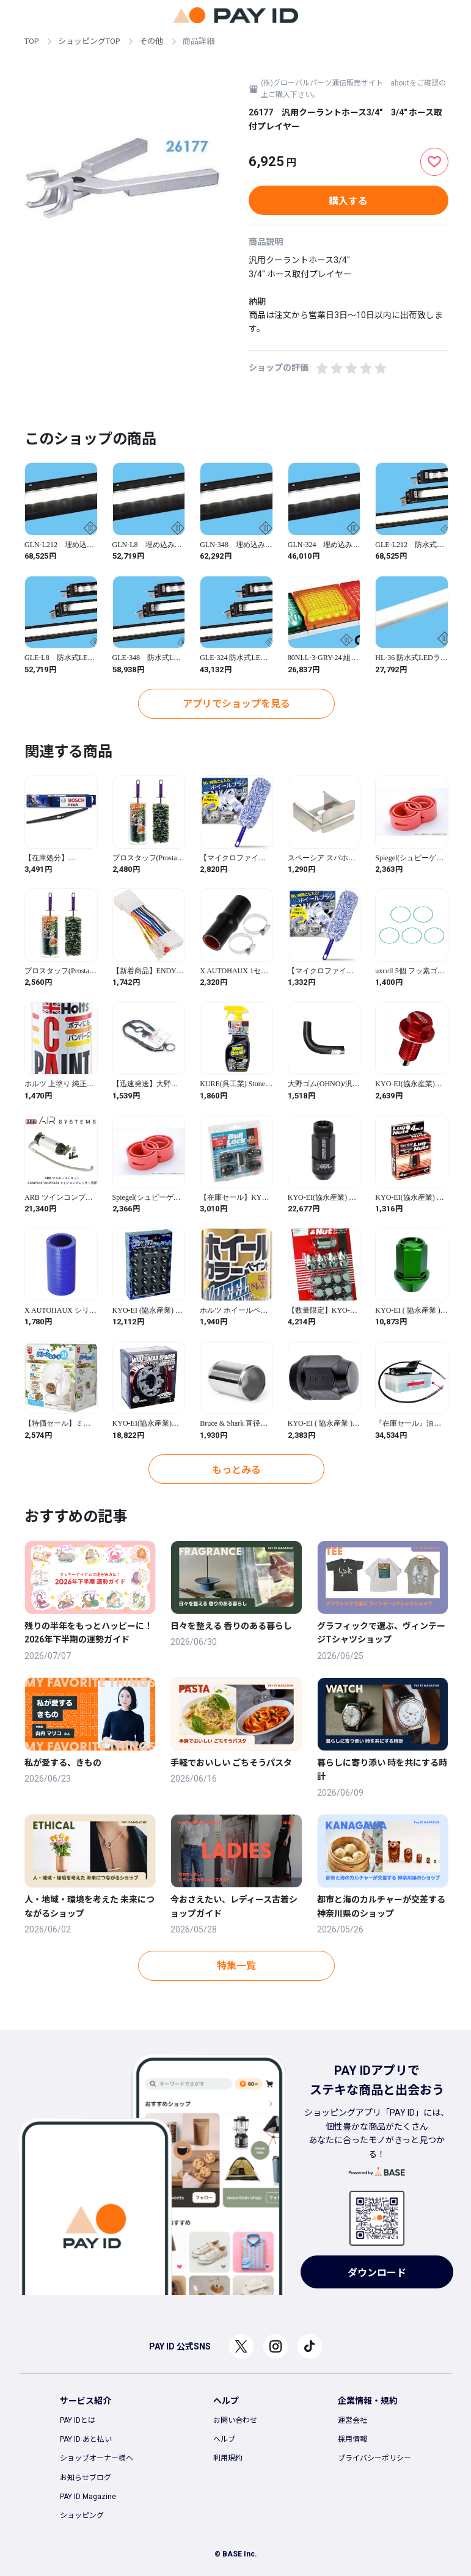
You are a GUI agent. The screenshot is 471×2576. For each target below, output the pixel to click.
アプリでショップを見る (236, 703)
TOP (31, 41)
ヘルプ (224, 2439)
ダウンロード (377, 2273)
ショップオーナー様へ (96, 2458)
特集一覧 (236, 1966)
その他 (151, 41)
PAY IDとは (77, 2420)
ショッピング (82, 2515)
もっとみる (236, 1470)
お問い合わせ (235, 2420)
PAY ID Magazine (88, 2496)
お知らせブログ (85, 2477)
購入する (348, 201)
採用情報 (352, 2439)
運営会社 (352, 2420)
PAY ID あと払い (86, 2439)
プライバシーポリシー (374, 2458)
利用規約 (228, 2458)
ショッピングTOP (89, 41)
